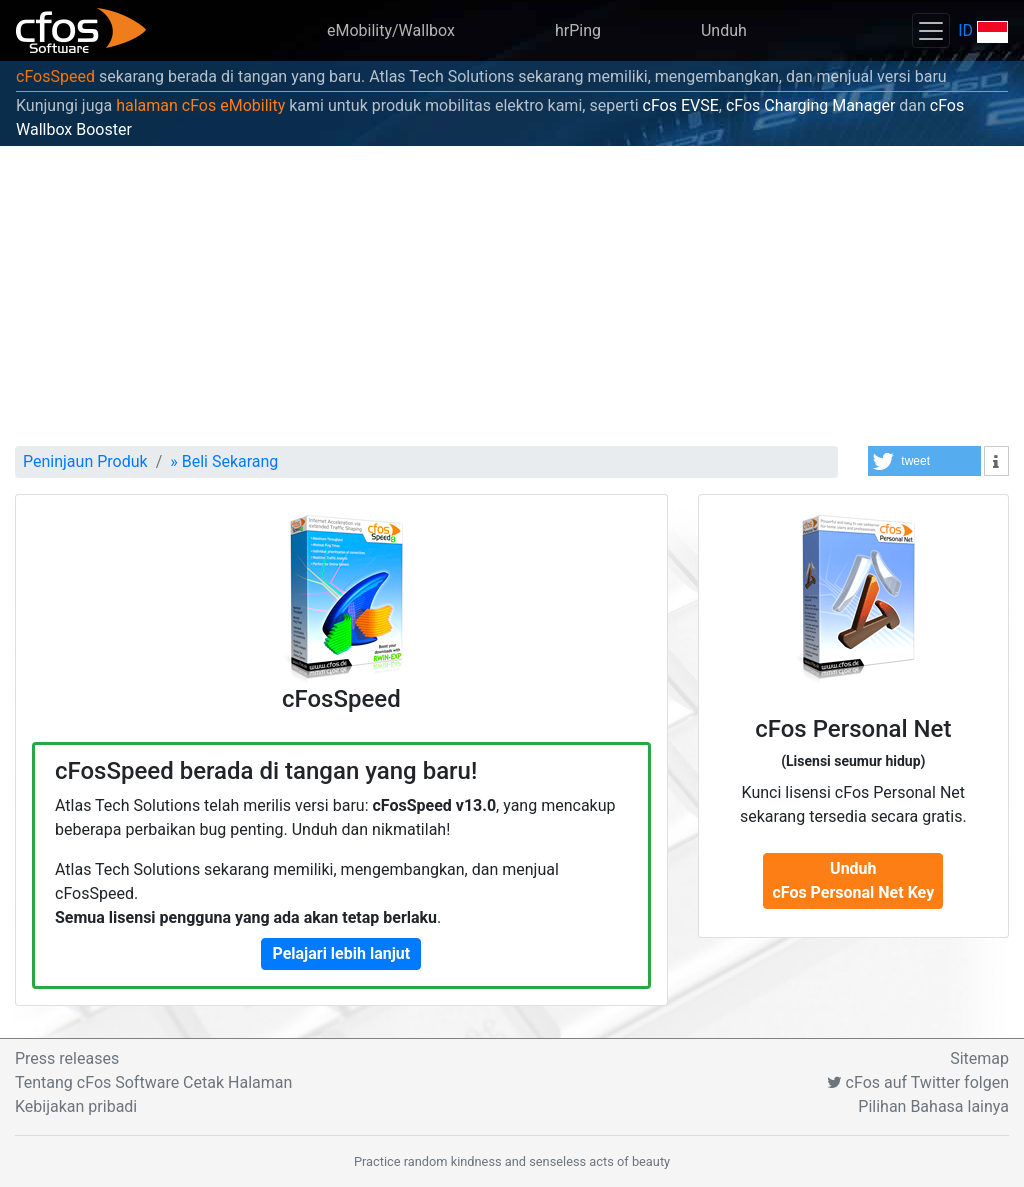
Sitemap (979, 1058)
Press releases (67, 1058)
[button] (924, 461)
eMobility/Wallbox (391, 30)
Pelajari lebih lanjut (341, 953)
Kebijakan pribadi (76, 1106)
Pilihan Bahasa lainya (933, 1106)
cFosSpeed (55, 76)
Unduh (724, 30)
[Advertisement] (512, 296)
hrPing (578, 30)
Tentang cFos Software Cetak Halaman (153, 1082)
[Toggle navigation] (931, 30)
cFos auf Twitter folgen (918, 1082)
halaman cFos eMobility (200, 105)
